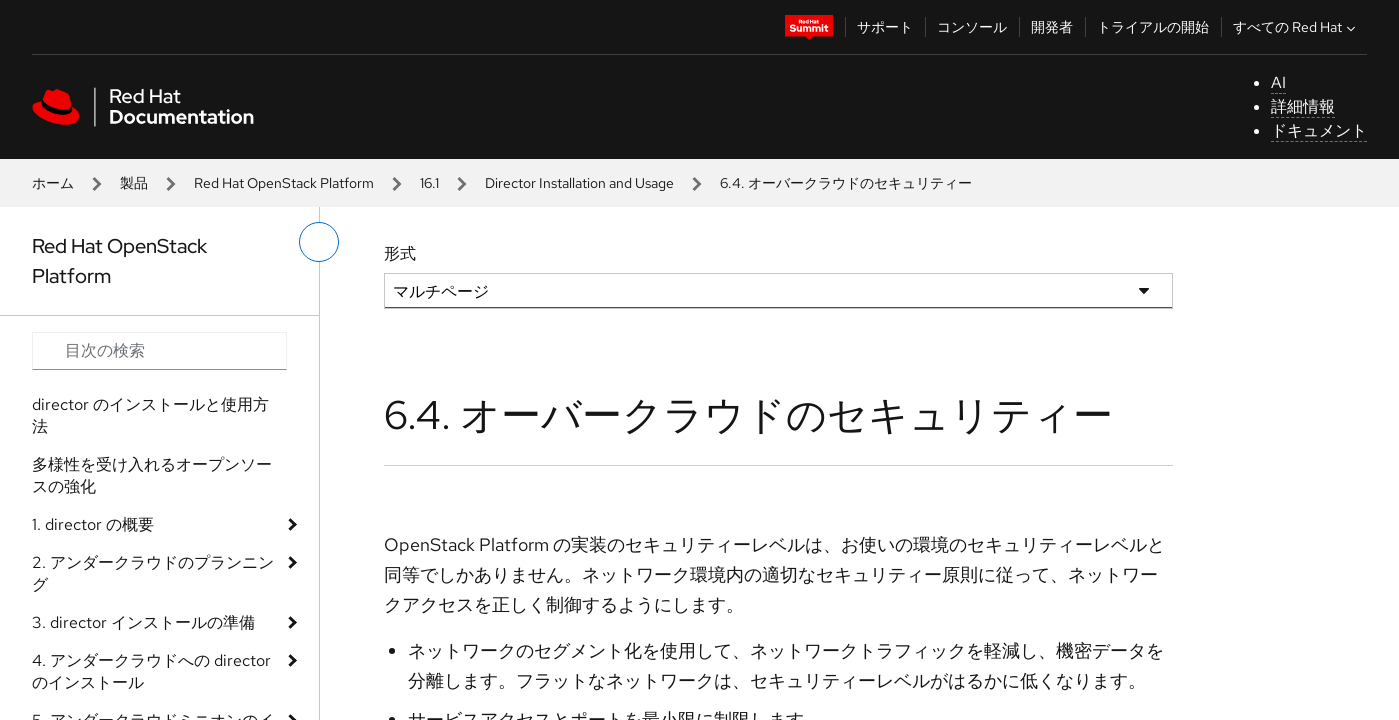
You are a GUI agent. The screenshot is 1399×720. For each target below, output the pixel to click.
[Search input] (159, 351)
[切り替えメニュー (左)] (319, 242)
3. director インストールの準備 (143, 622)
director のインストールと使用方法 (150, 415)
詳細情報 (1303, 106)
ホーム (53, 183)
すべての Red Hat (1296, 27)
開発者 (1052, 27)
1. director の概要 (93, 524)
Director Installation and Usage (579, 183)
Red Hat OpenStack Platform (284, 183)
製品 (134, 183)
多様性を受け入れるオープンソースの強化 (152, 475)
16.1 (429, 183)
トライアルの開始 (1153, 27)
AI (1278, 82)
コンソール (972, 27)
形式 (400, 253)
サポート (885, 27)
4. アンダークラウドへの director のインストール (151, 671)
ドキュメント (1319, 130)
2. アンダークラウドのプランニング (153, 573)
